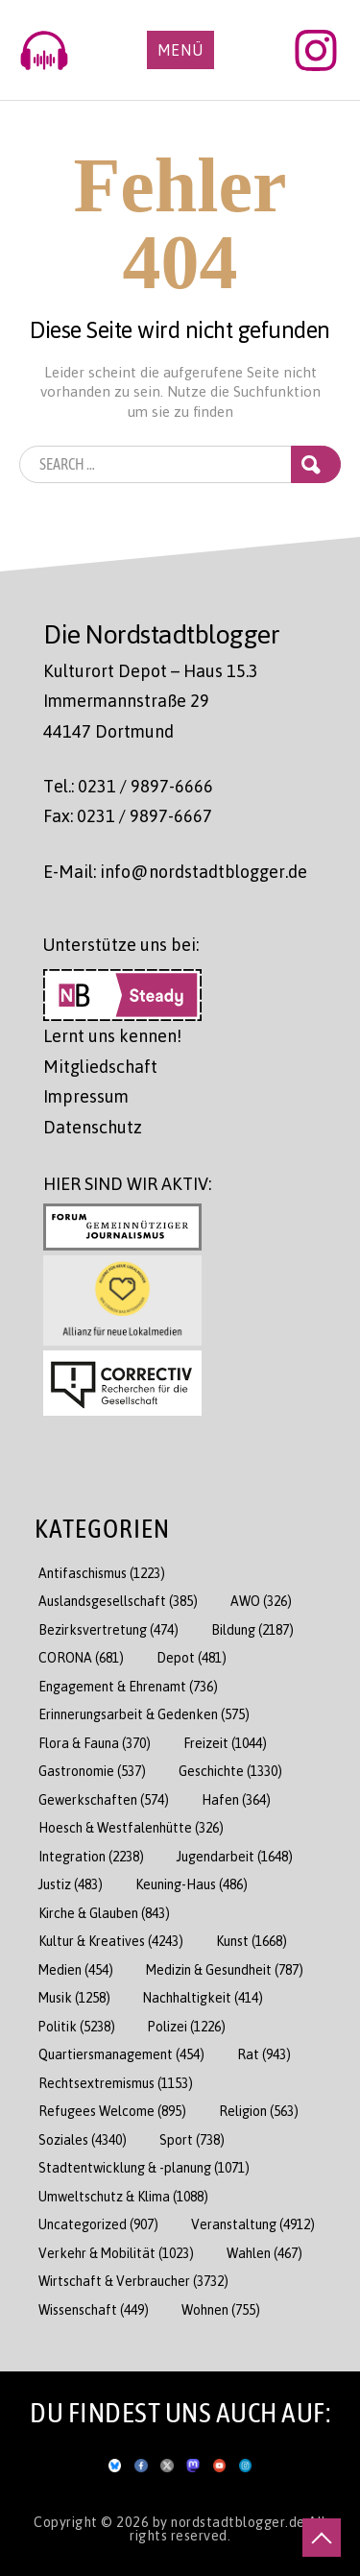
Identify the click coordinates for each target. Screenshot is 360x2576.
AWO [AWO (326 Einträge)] (261, 1600)
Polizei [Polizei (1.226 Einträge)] (187, 2026)
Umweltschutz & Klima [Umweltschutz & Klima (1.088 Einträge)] (123, 2196)
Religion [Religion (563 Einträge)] (259, 2110)
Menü (180, 50)
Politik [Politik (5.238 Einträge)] (76, 2026)
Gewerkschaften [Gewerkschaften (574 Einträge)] (103, 1799)
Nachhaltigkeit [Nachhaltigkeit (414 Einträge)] (203, 1997)
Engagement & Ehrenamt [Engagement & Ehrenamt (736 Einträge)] (128, 1686)
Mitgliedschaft (100, 1066)
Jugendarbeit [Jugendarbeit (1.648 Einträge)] (235, 1856)
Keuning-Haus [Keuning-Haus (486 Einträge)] (191, 1884)
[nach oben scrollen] (321, 2537)
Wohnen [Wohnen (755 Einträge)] (220, 2309)
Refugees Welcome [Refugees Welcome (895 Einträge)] (112, 2110)
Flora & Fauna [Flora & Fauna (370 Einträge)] (94, 1743)
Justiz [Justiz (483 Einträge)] (70, 1884)
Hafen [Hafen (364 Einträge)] (236, 1799)
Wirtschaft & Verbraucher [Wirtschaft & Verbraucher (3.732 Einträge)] (133, 2280)
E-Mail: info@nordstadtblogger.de (175, 871)
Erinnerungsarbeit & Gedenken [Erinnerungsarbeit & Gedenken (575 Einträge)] (144, 1714)
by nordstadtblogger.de (231, 2521)
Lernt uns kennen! (112, 1035)
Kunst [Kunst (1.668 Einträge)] (251, 1940)
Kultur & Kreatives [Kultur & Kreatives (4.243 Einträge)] (110, 1940)
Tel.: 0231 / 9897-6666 (128, 785)
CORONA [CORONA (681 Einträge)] (81, 1657)
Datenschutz (92, 1126)
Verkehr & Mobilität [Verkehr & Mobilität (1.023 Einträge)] (116, 2253)
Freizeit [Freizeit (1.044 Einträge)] (225, 1743)
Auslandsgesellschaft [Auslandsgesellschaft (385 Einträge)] (118, 1600)
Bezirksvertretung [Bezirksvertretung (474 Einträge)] (108, 1629)
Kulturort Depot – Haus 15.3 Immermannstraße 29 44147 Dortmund (150, 700)
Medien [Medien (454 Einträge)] (75, 1969)
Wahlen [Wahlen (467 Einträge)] (264, 2253)
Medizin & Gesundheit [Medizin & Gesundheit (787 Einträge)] (224, 1969)
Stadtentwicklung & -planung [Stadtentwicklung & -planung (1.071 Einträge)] (144, 2167)
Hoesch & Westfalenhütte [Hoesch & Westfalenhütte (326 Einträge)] (131, 1827)
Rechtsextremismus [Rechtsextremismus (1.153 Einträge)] (115, 2083)
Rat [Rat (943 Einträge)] (264, 2054)
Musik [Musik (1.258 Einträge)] (74, 1997)
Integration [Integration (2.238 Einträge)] (91, 1856)
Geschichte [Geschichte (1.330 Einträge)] (230, 1770)
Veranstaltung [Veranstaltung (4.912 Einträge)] (253, 2224)
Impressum (86, 1095)
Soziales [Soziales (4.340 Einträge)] (82, 2139)
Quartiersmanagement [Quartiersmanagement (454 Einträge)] (121, 2054)
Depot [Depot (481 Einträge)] (191, 1657)
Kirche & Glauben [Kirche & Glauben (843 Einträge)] (104, 1913)
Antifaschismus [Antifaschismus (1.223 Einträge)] (101, 1573)
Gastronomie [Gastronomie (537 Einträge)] (92, 1770)
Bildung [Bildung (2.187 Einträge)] (252, 1629)
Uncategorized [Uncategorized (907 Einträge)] (98, 2224)
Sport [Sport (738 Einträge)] (192, 2139)
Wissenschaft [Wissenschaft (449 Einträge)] (93, 2309)
